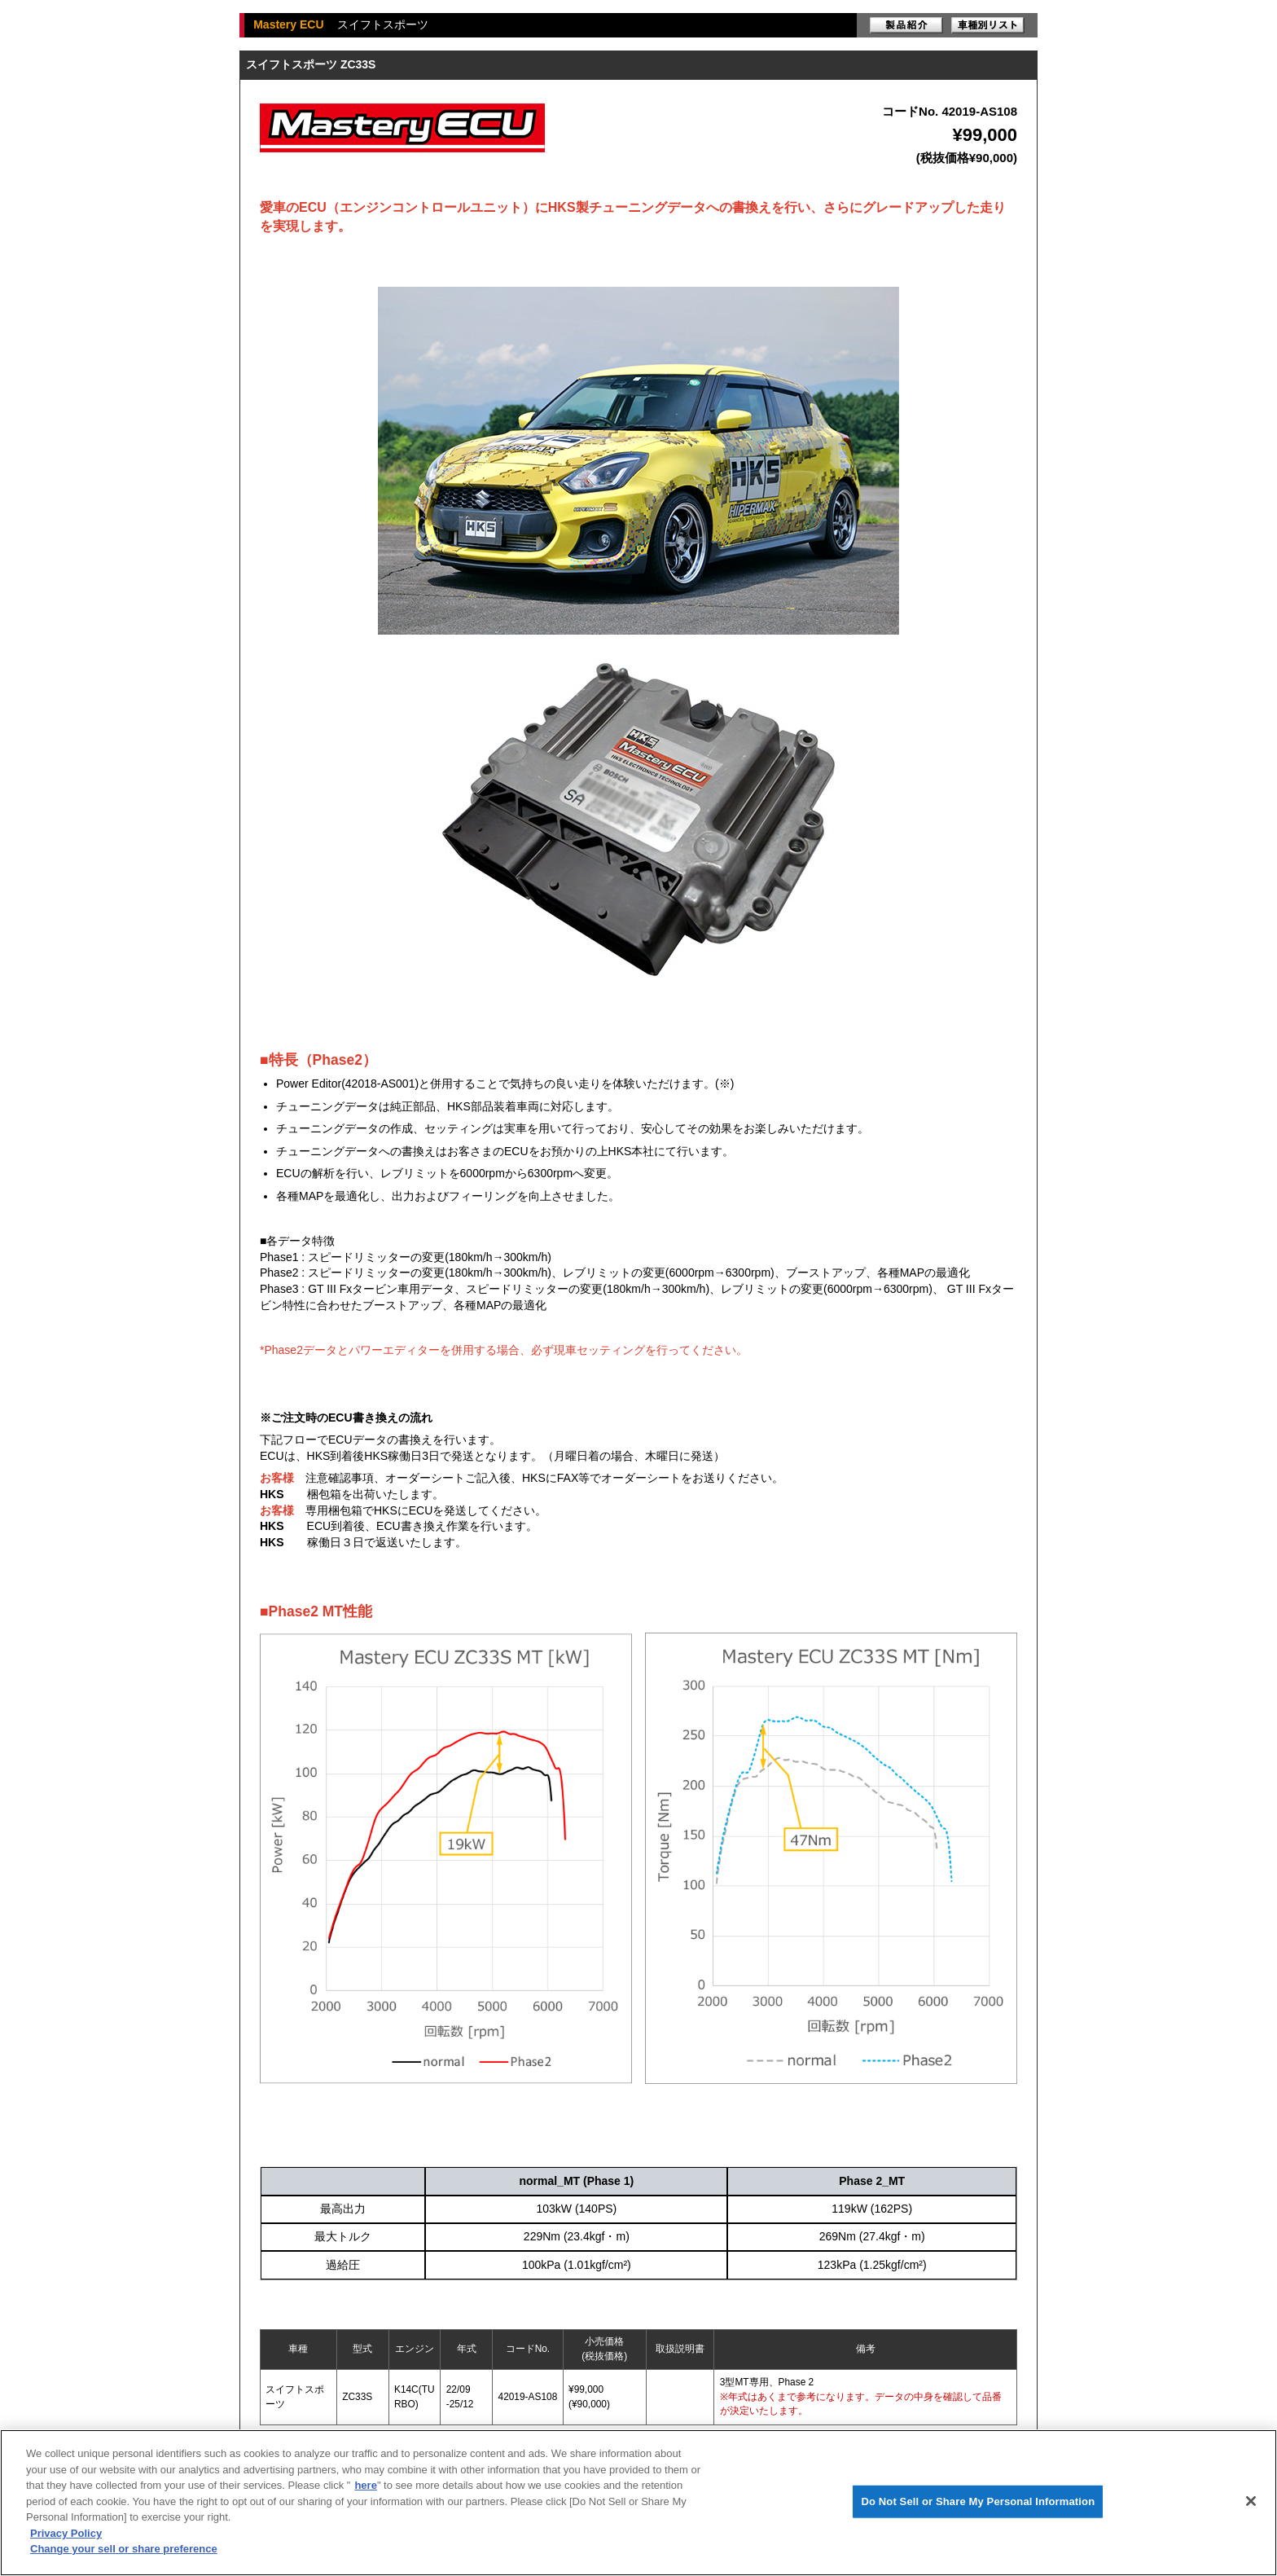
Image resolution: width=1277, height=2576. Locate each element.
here (365, 2485)
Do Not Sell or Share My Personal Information (978, 2501)
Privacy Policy (66, 2533)
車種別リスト (988, 25)
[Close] (1251, 2501)
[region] (638, 2502)
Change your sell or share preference (123, 2549)
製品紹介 (906, 25)
